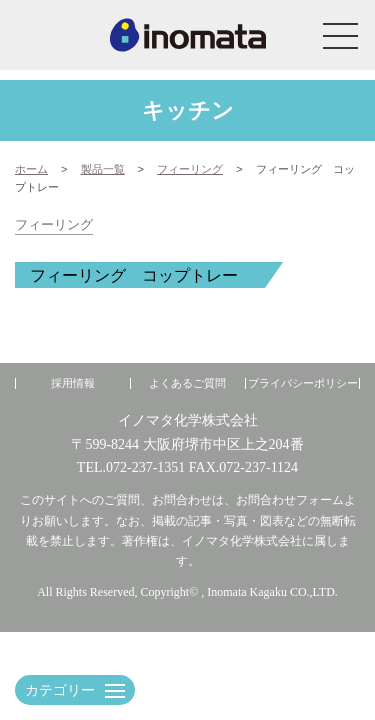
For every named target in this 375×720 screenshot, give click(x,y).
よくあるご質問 (187, 383)
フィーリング (54, 225)
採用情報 (73, 383)
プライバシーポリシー (303, 383)
